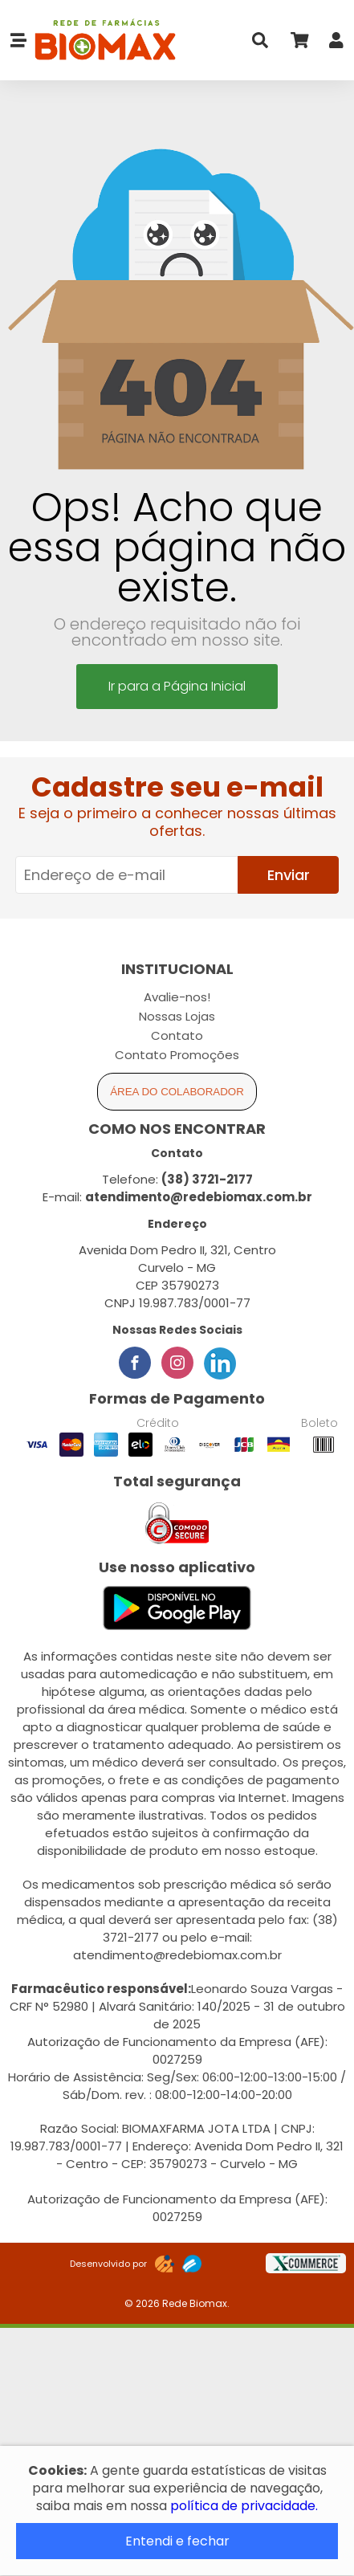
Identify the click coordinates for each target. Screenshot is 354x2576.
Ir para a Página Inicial (177, 686)
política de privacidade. (244, 2506)
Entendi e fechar (177, 2541)
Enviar (288, 875)
